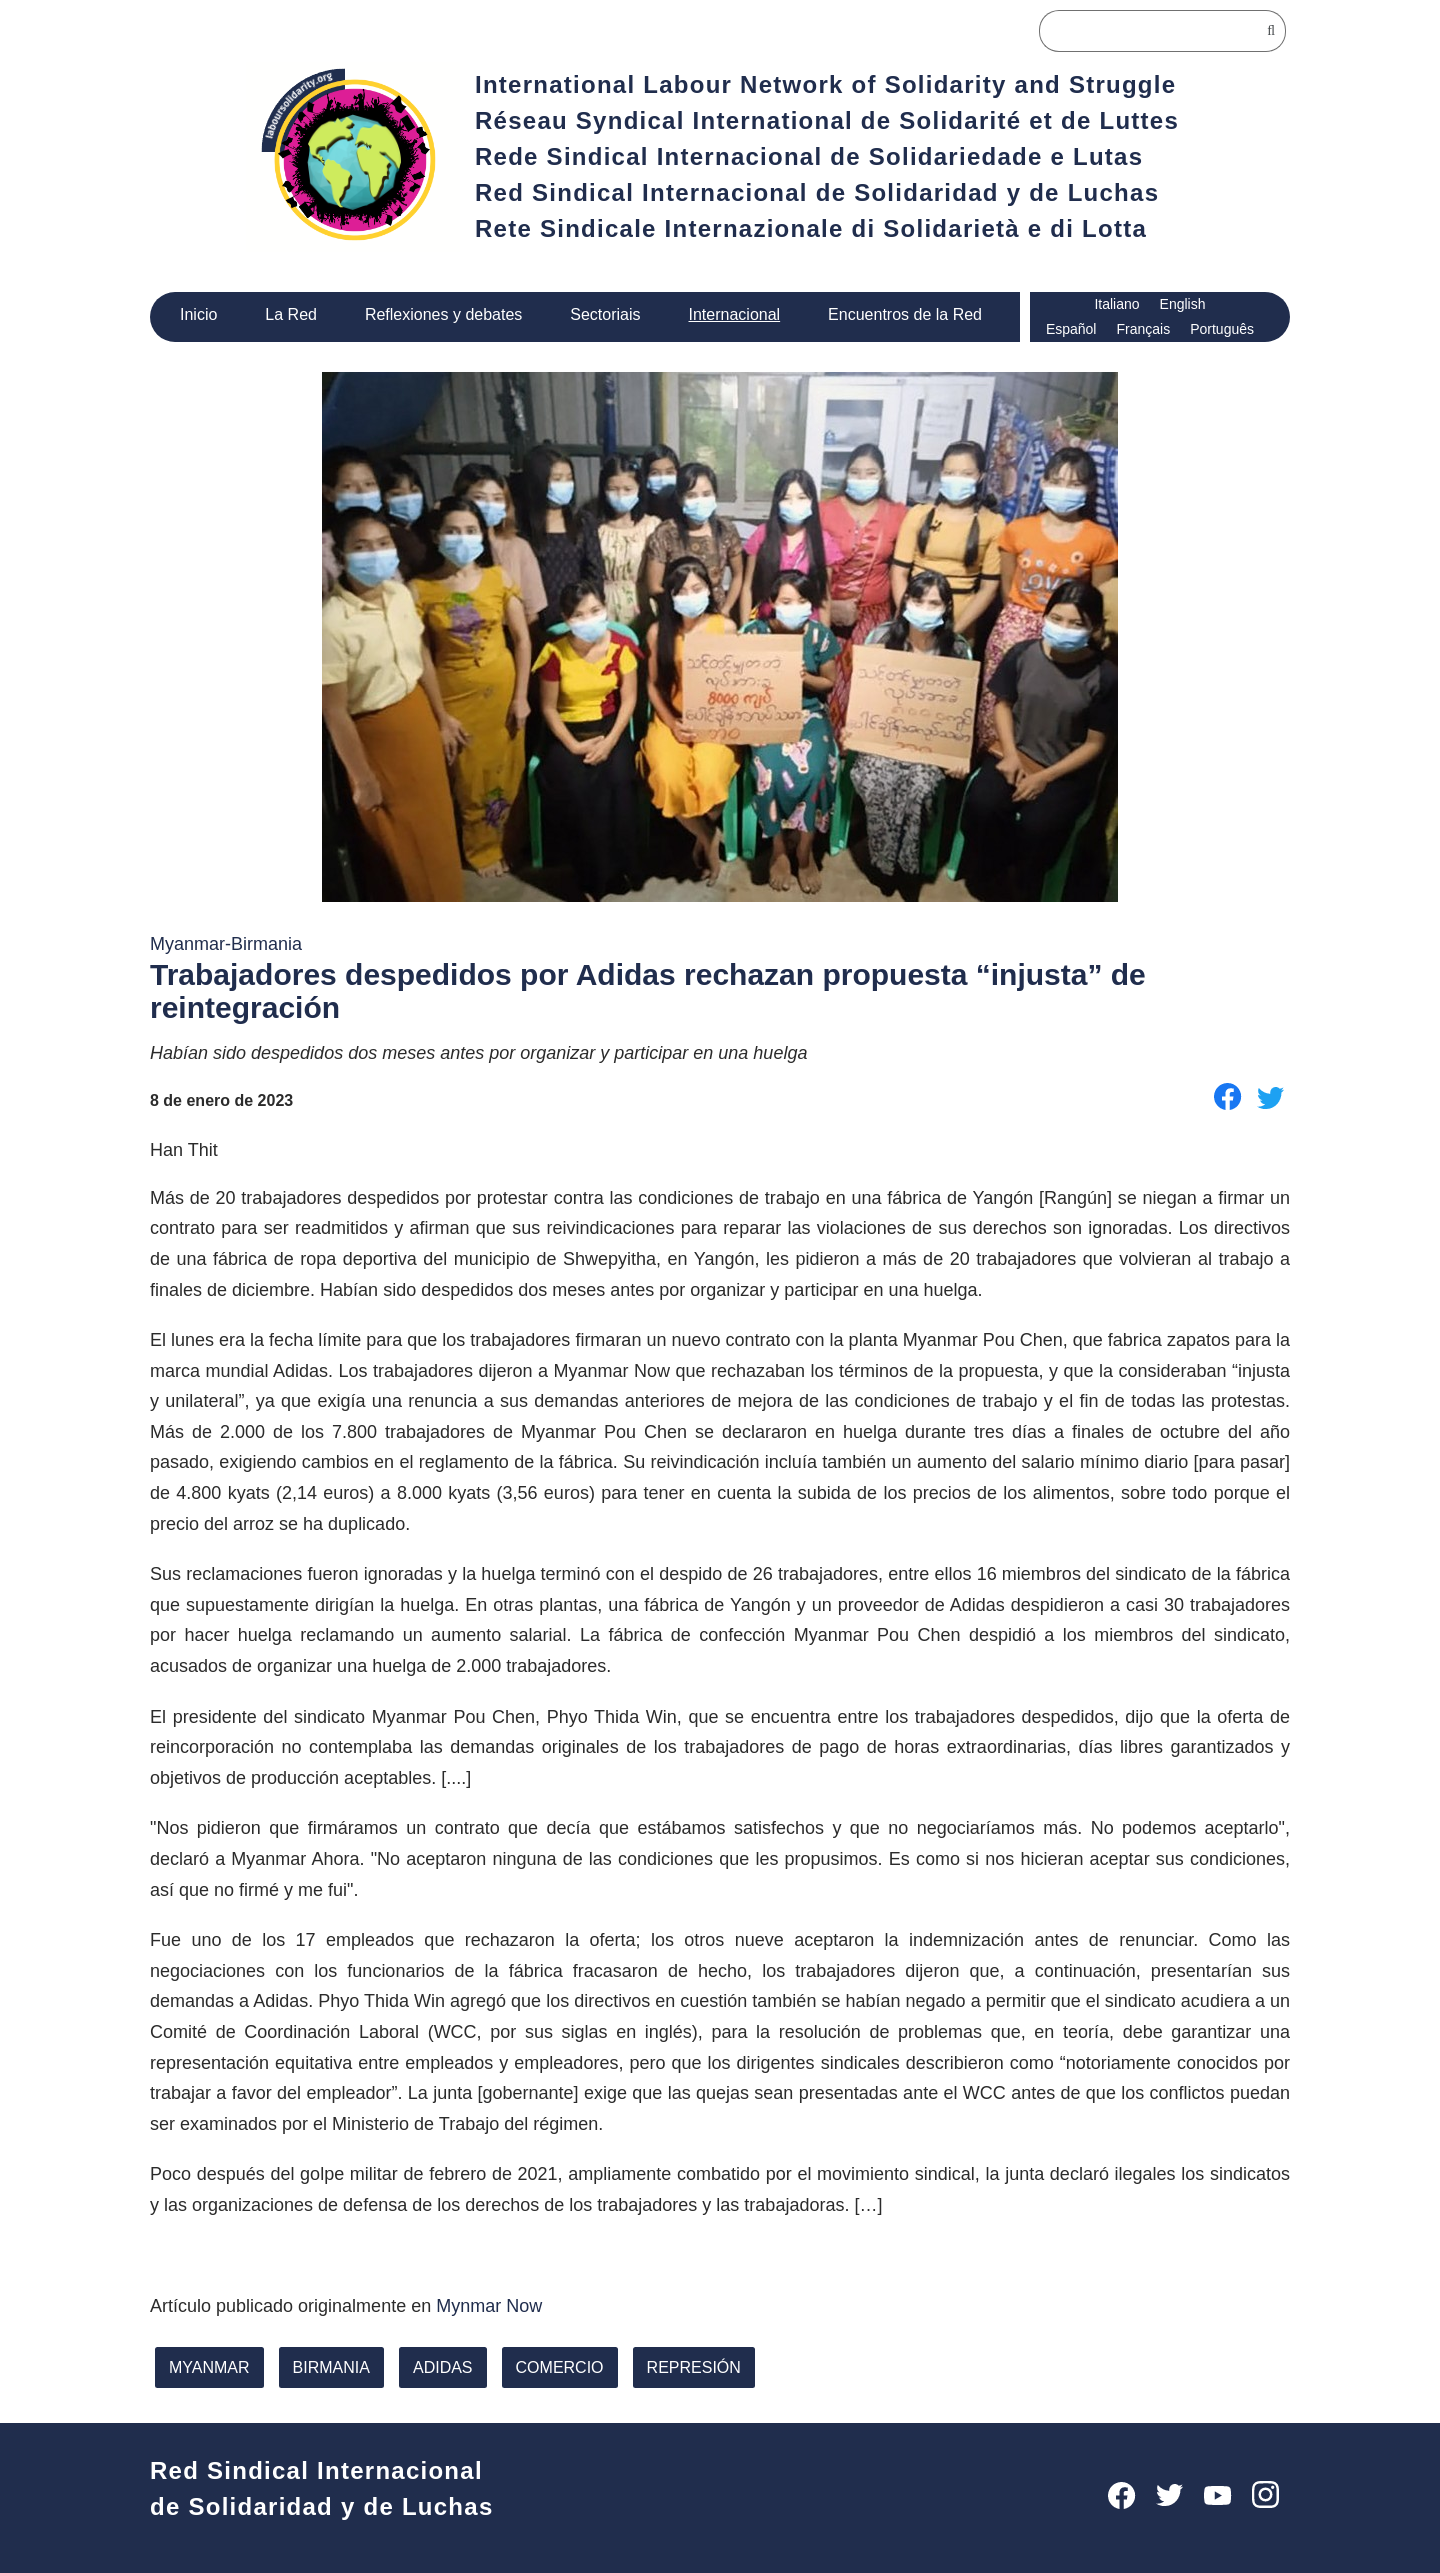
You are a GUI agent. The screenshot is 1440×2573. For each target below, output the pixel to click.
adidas (440, 2365)
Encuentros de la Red (907, 314)
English (1184, 304)
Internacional (734, 314)
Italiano (1117, 304)
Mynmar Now (501, 2303)
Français (1142, 329)
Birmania (330, 2365)
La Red (291, 314)
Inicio (199, 314)
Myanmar (209, 2365)
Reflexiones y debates (442, 314)
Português (1222, 329)
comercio (555, 2365)
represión (685, 2365)
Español (1070, 329)
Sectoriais (604, 314)
